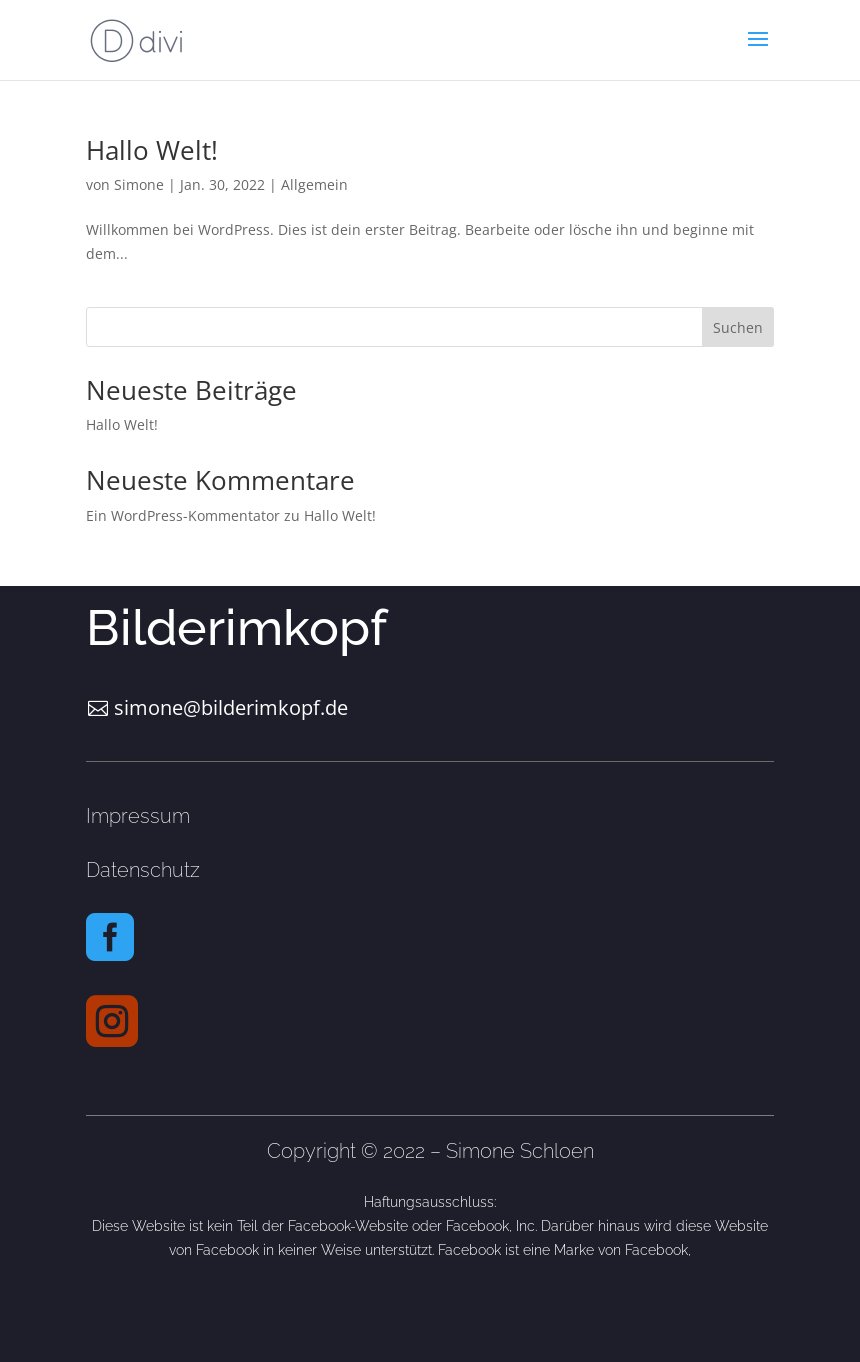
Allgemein (314, 184)
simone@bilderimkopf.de (231, 707)
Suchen (738, 327)
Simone (139, 184)
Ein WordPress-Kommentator (183, 515)
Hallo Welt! (152, 150)
